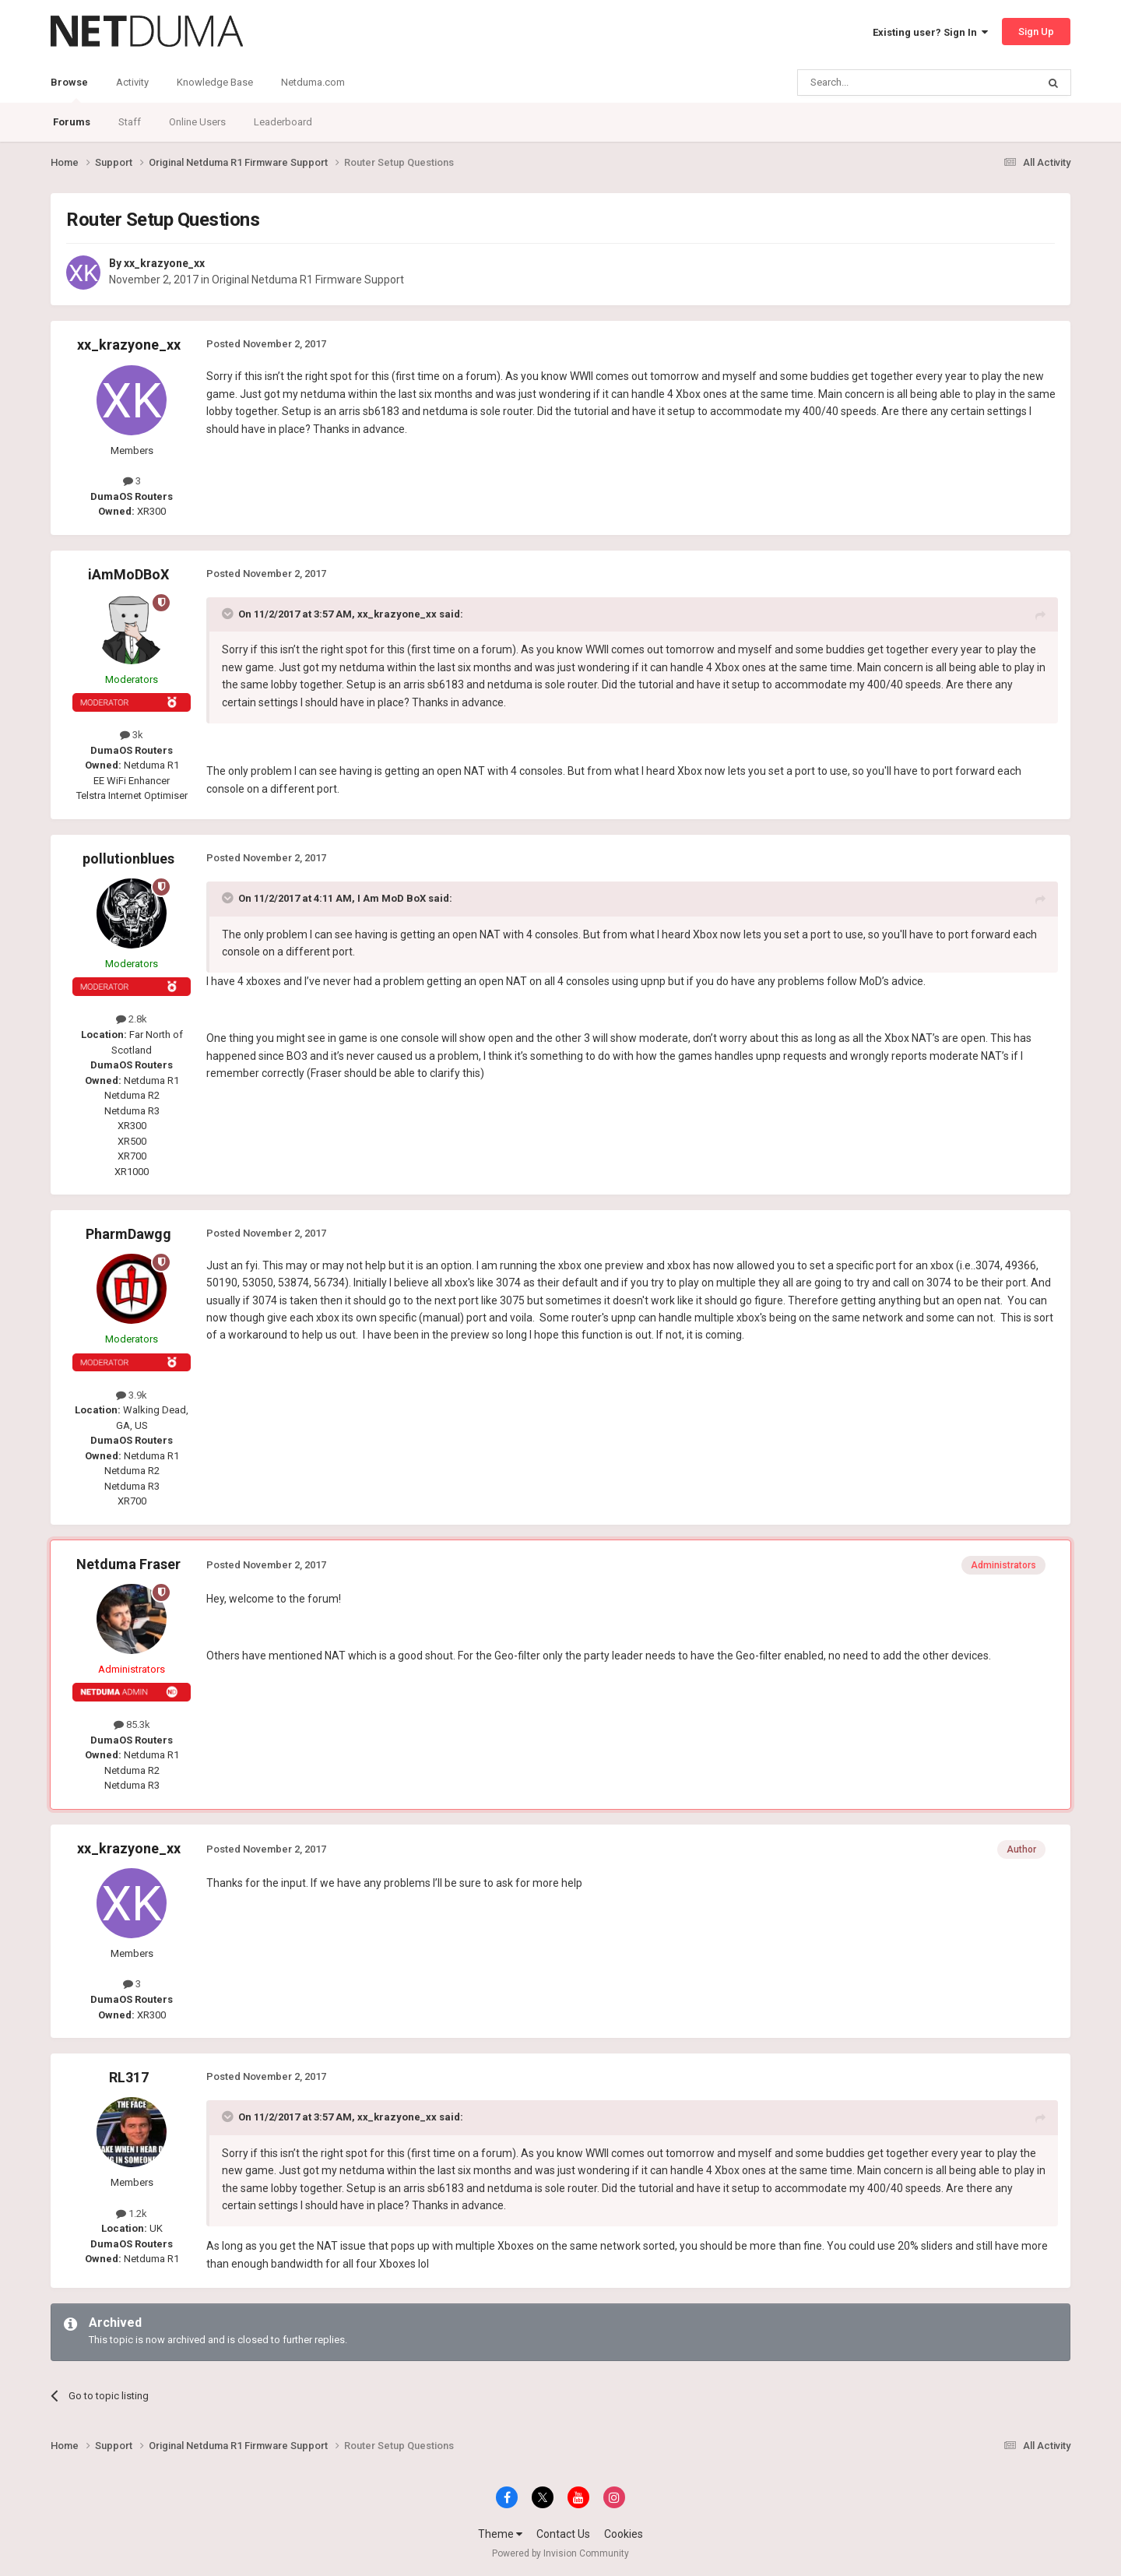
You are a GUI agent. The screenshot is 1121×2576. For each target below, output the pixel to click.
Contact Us (563, 2534)
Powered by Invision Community (560, 2553)
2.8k (131, 1019)
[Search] (880, 82)
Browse (69, 89)
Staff (129, 122)
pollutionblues (128, 858)
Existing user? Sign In (930, 32)
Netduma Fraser (128, 1564)
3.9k (131, 1395)
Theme (500, 2534)
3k (131, 735)
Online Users (197, 122)
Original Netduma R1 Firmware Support (308, 279)
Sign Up (1036, 31)
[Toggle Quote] (229, 613)
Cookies (623, 2534)
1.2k (131, 2213)
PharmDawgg (128, 1234)
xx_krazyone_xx (164, 263)
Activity (132, 82)
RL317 (129, 2077)
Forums (71, 122)
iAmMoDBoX (128, 574)
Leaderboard (283, 122)
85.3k (132, 1724)
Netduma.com (313, 82)
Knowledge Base (215, 82)
